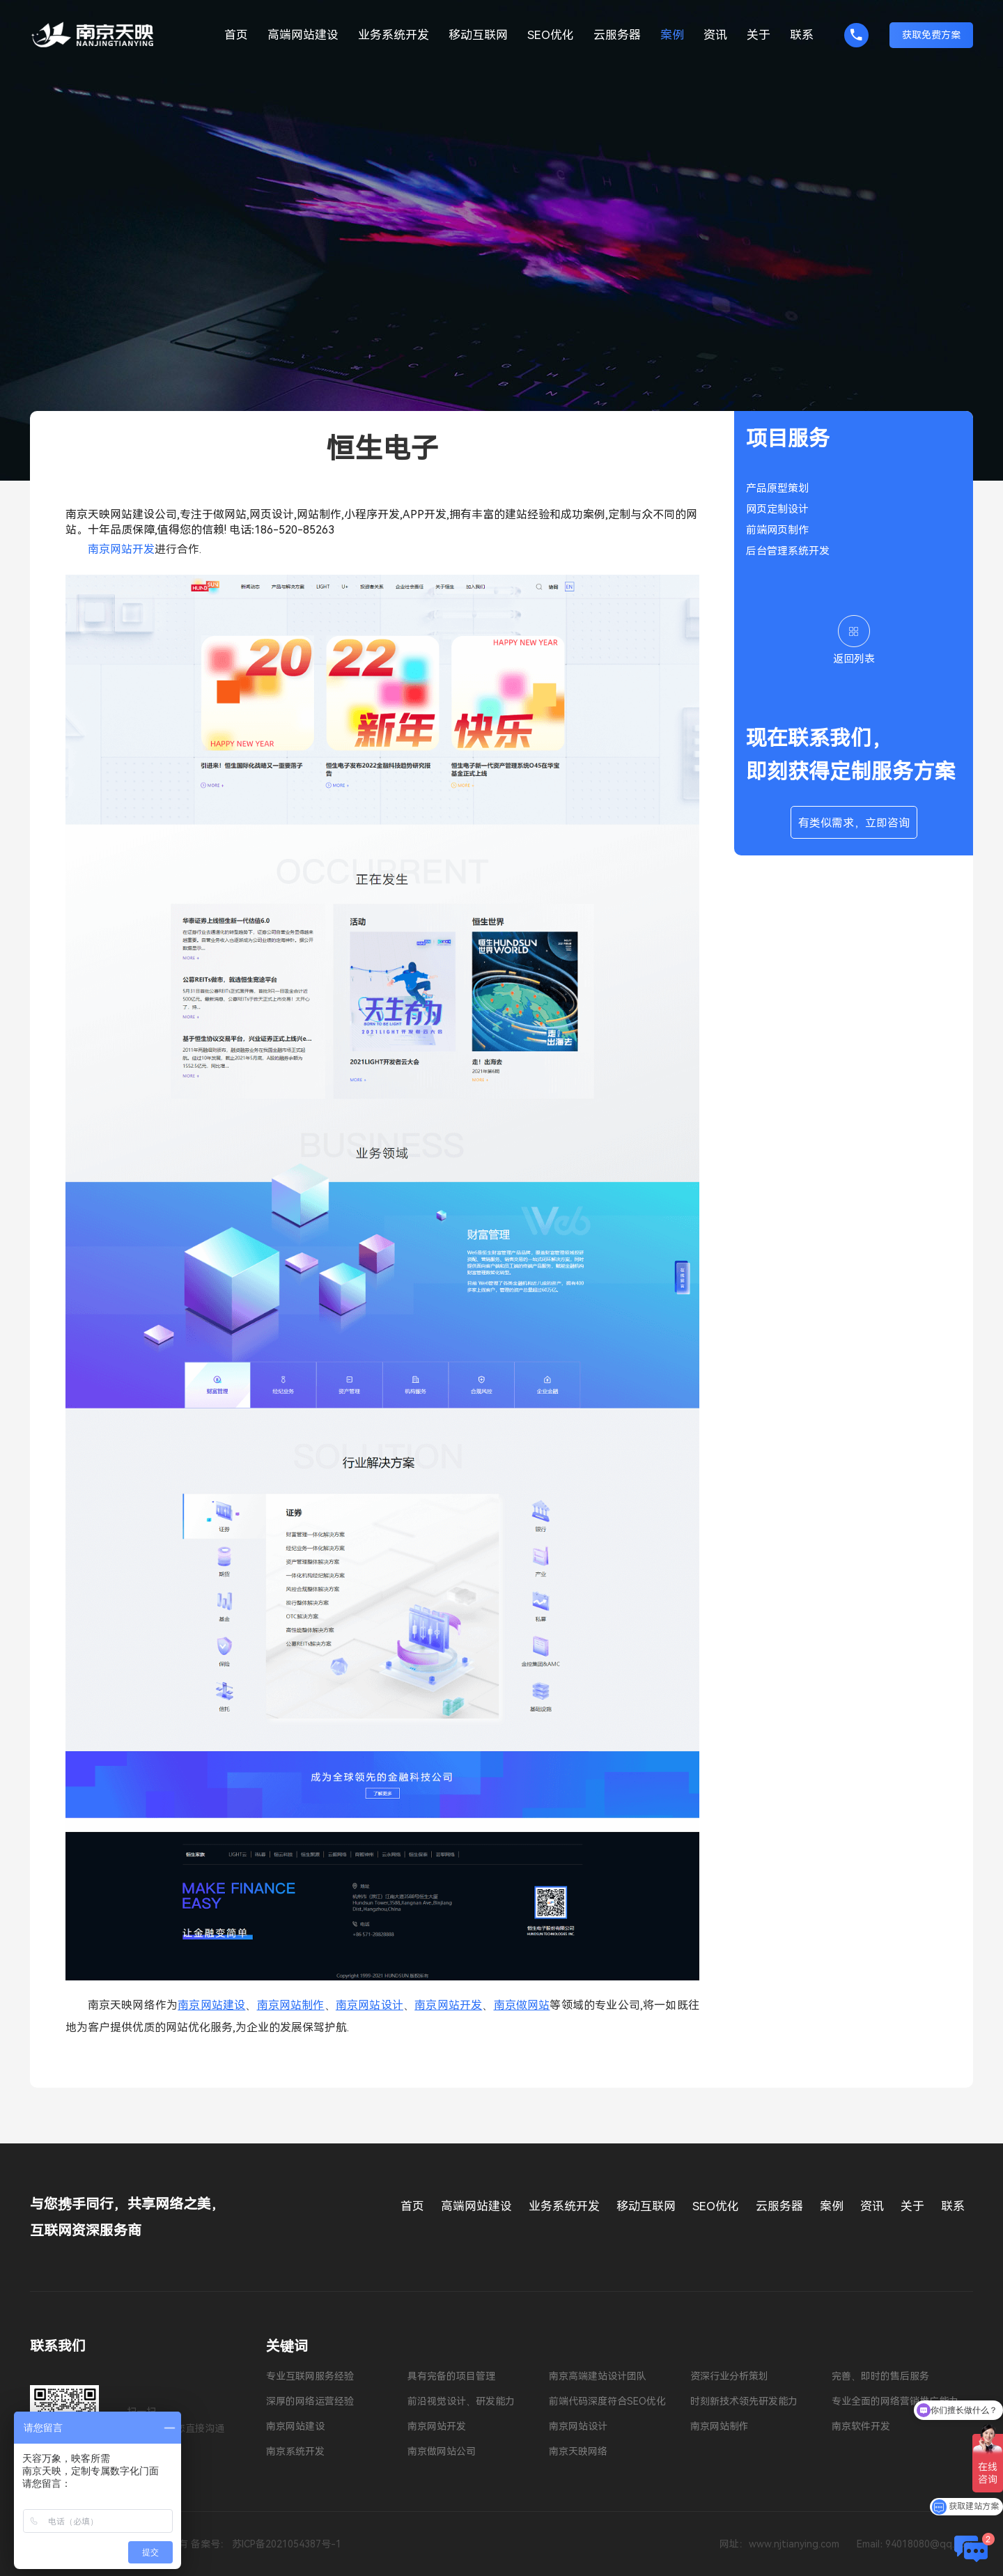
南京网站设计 (369, 2005)
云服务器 (617, 35)
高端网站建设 (303, 35)
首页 (236, 35)
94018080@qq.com (929, 2544)
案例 (672, 35)
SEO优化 (550, 35)
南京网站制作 (291, 2005)
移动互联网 (478, 35)
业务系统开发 (393, 35)
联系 (802, 35)
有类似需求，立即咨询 (854, 823)
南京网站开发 (448, 2005)
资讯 (715, 35)
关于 (758, 35)
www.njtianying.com (794, 2544)
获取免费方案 (931, 34)
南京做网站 (522, 2005)
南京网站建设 (211, 2005)
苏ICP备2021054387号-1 (286, 2544)
